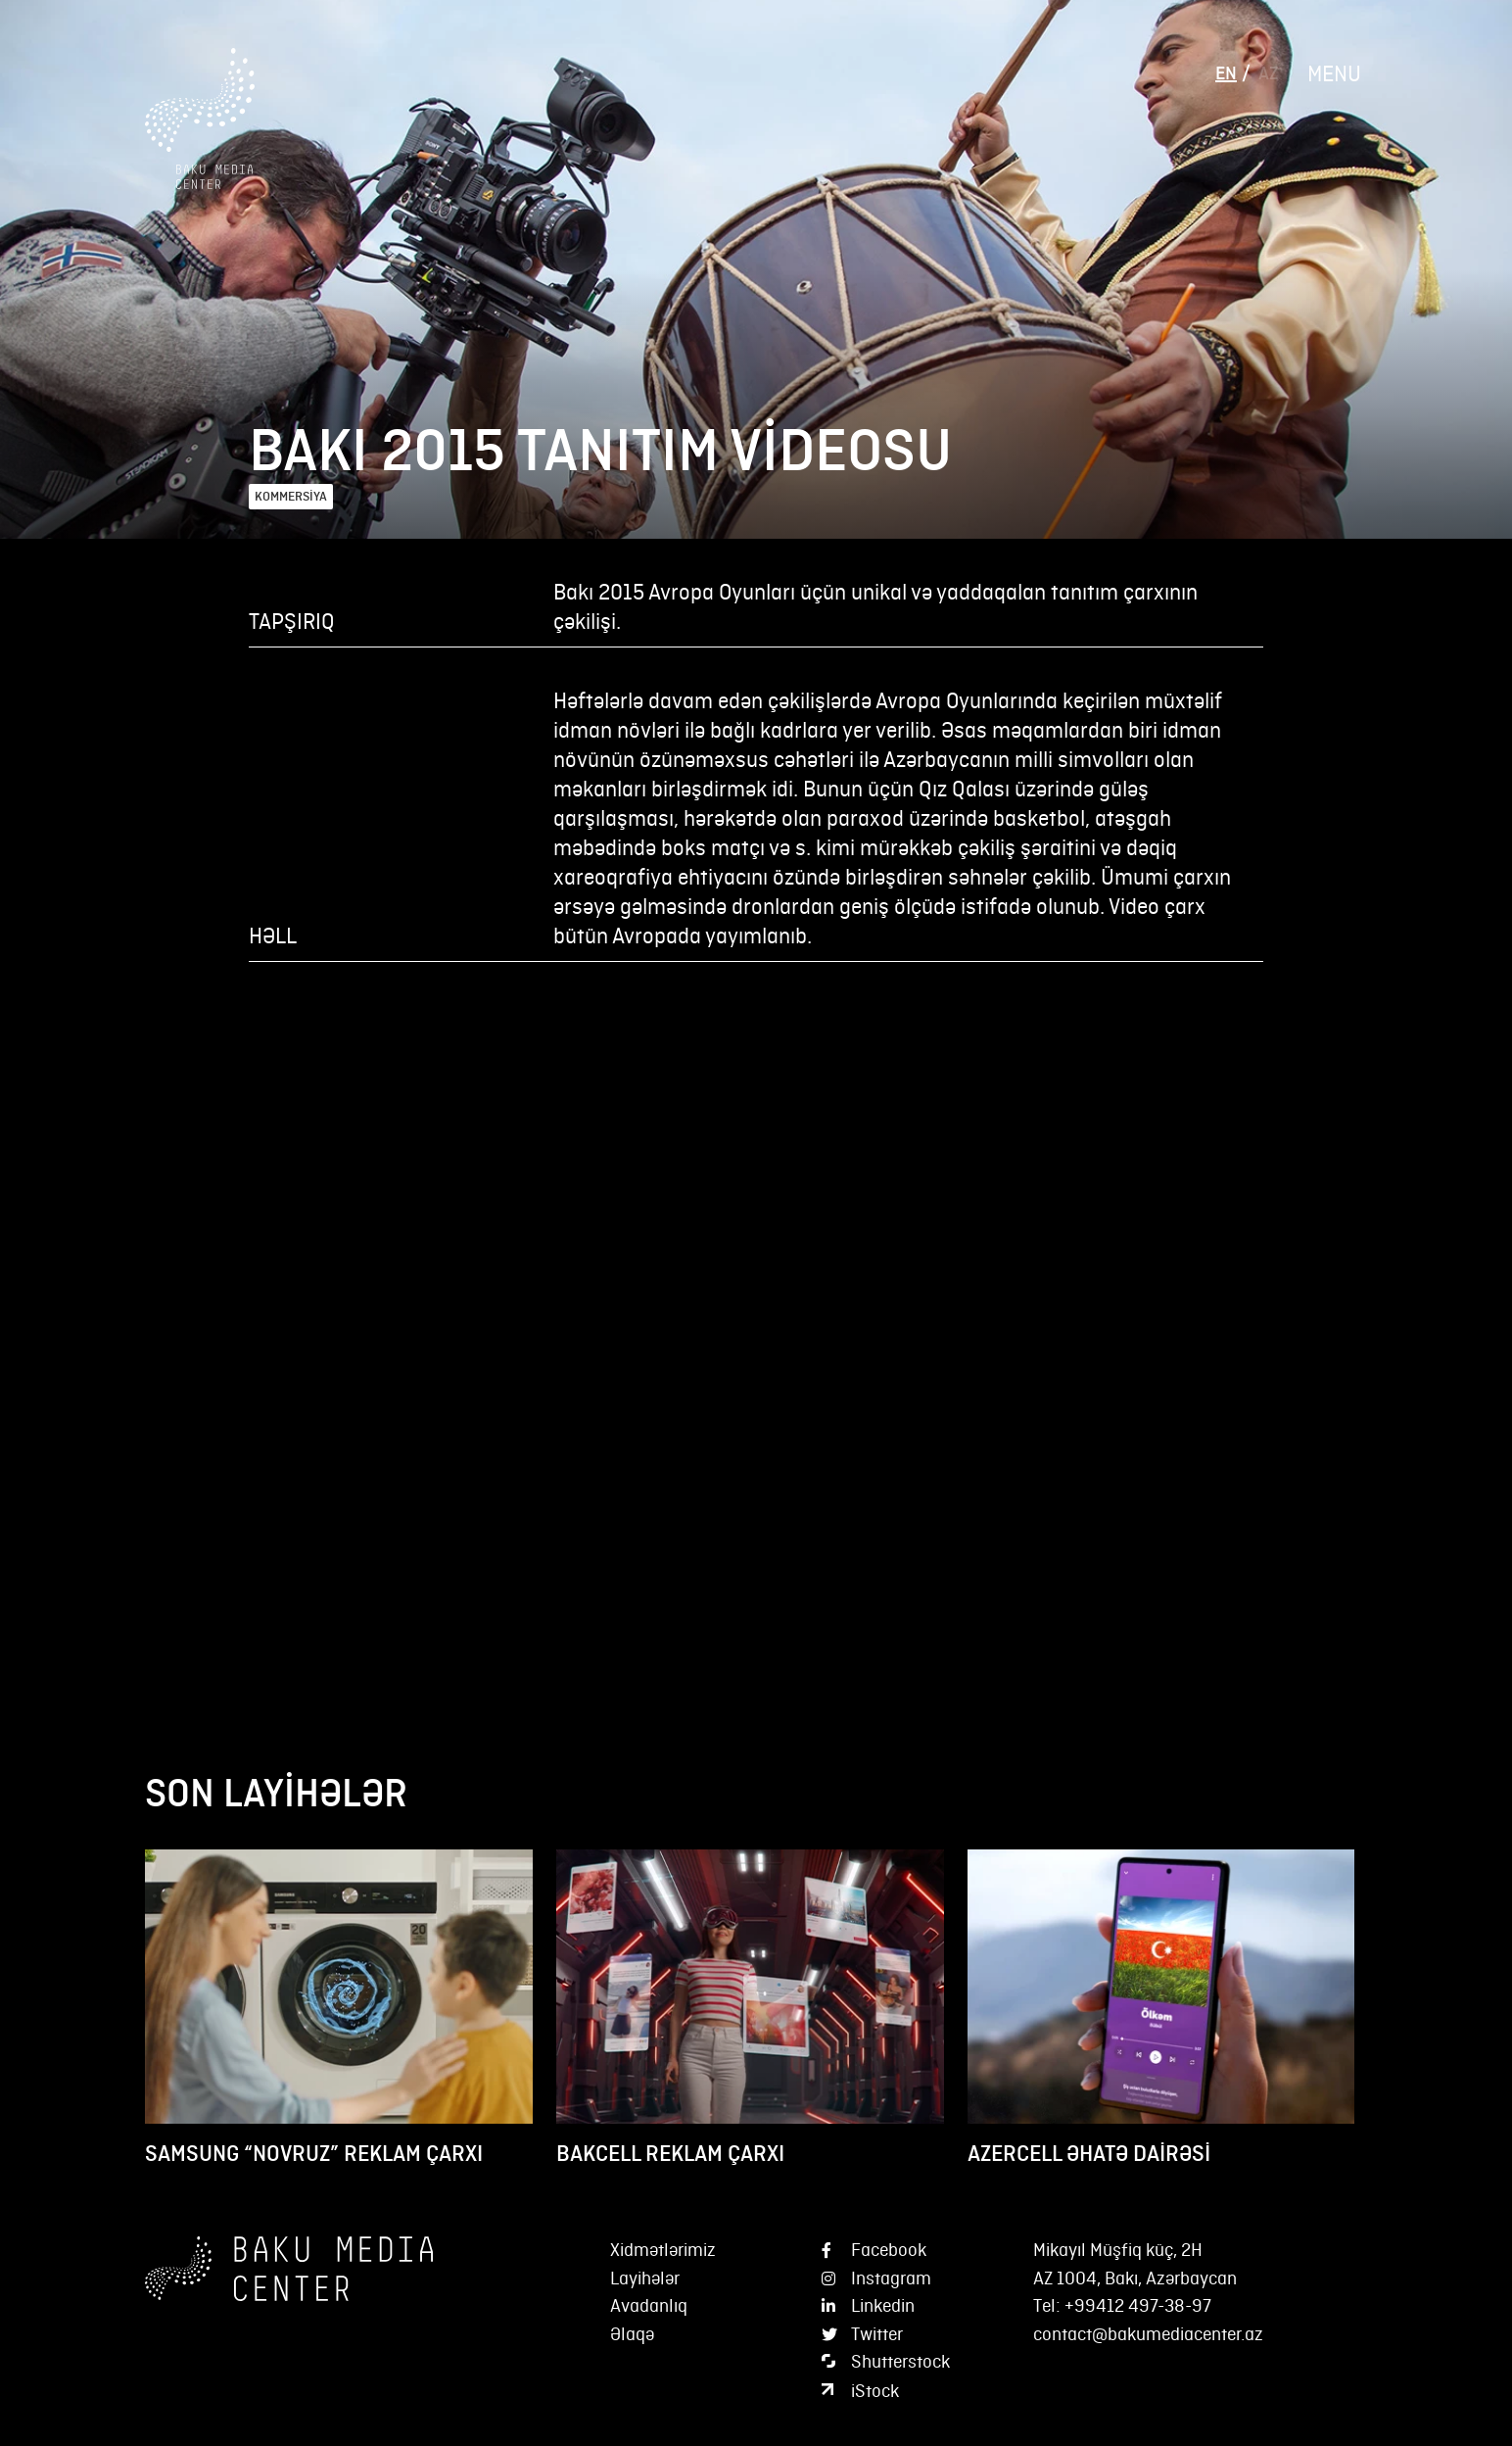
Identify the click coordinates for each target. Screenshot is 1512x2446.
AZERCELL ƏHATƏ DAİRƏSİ (1089, 2153)
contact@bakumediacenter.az (1148, 2334)
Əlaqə (632, 2334)
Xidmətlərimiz (663, 2249)
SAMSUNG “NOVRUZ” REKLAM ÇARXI (314, 2153)
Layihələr (645, 2278)
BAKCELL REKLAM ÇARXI (670, 2153)
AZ (1268, 73)
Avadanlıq (648, 2305)
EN (1226, 73)
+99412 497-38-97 (1137, 2305)
